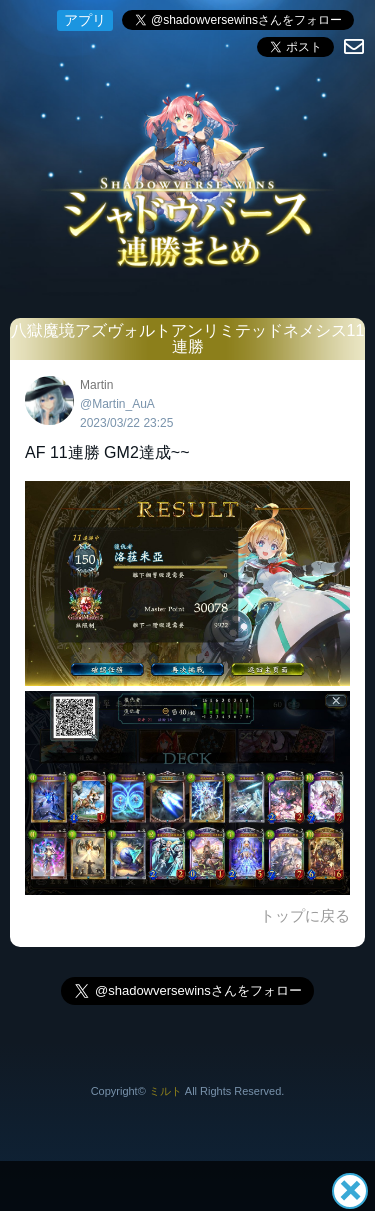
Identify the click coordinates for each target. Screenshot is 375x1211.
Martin (96, 385)
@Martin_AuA (117, 404)
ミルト (165, 1091)
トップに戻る (305, 915)
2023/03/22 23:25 (126, 423)
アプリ (85, 20)
